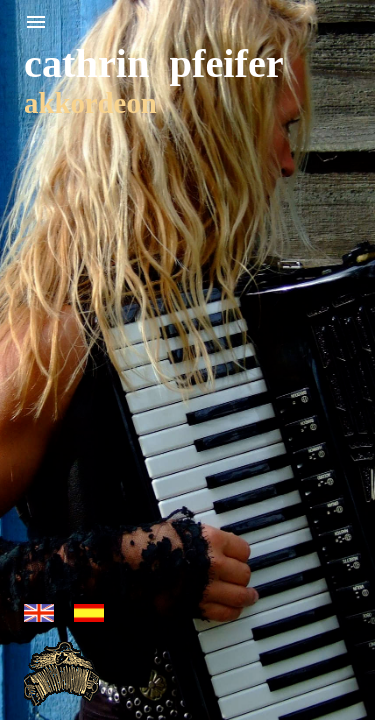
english (39, 613)
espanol (89, 613)
